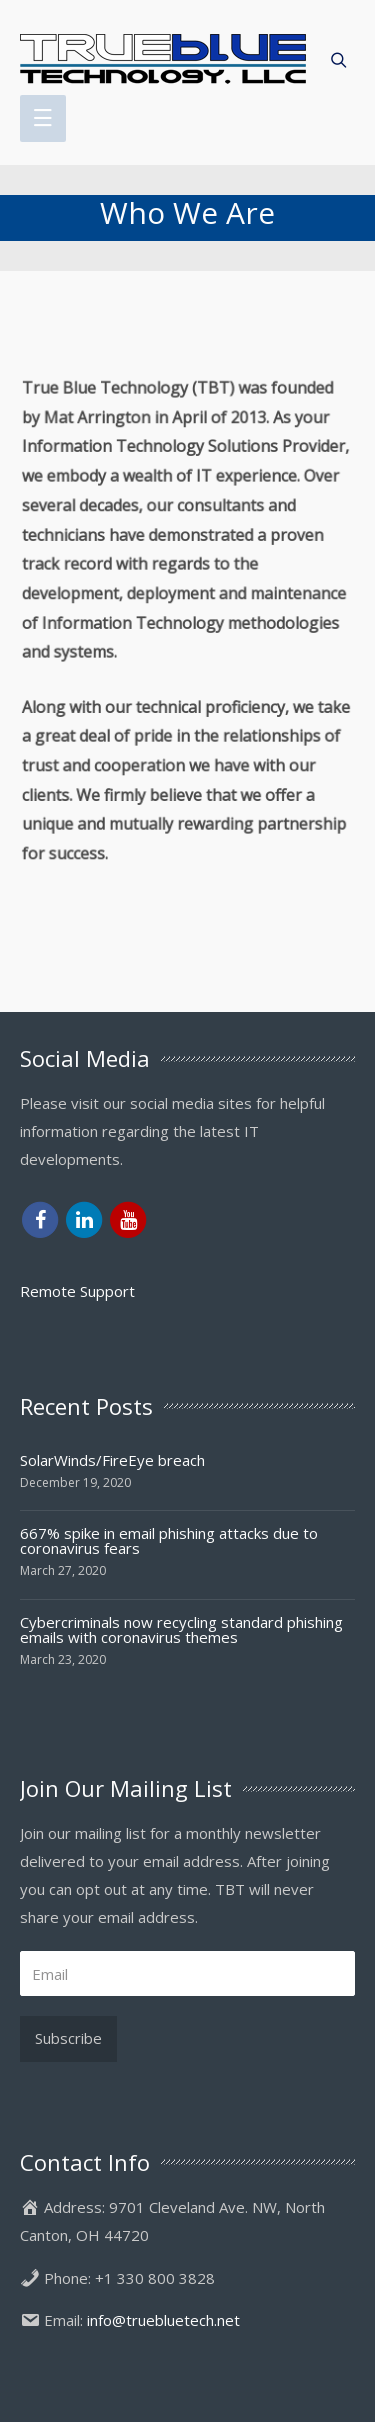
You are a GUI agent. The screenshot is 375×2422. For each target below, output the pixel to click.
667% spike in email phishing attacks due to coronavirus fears (169, 1540)
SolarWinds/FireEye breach (112, 1460)
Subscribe (68, 2038)
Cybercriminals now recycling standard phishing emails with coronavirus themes (181, 1629)
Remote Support (77, 1291)
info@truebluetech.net (163, 2320)
